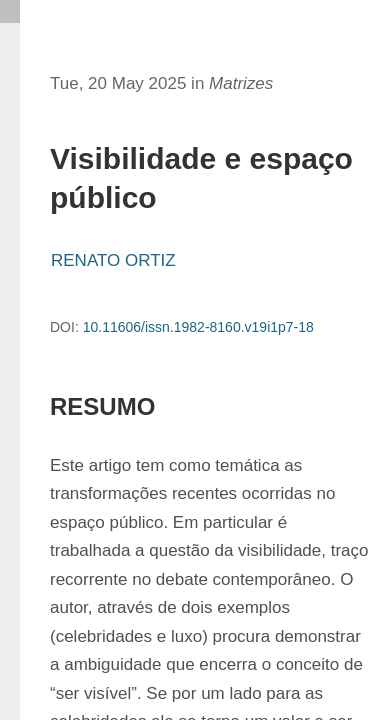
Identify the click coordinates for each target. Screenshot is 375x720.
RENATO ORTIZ (113, 260)
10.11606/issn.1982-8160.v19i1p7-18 (198, 327)
